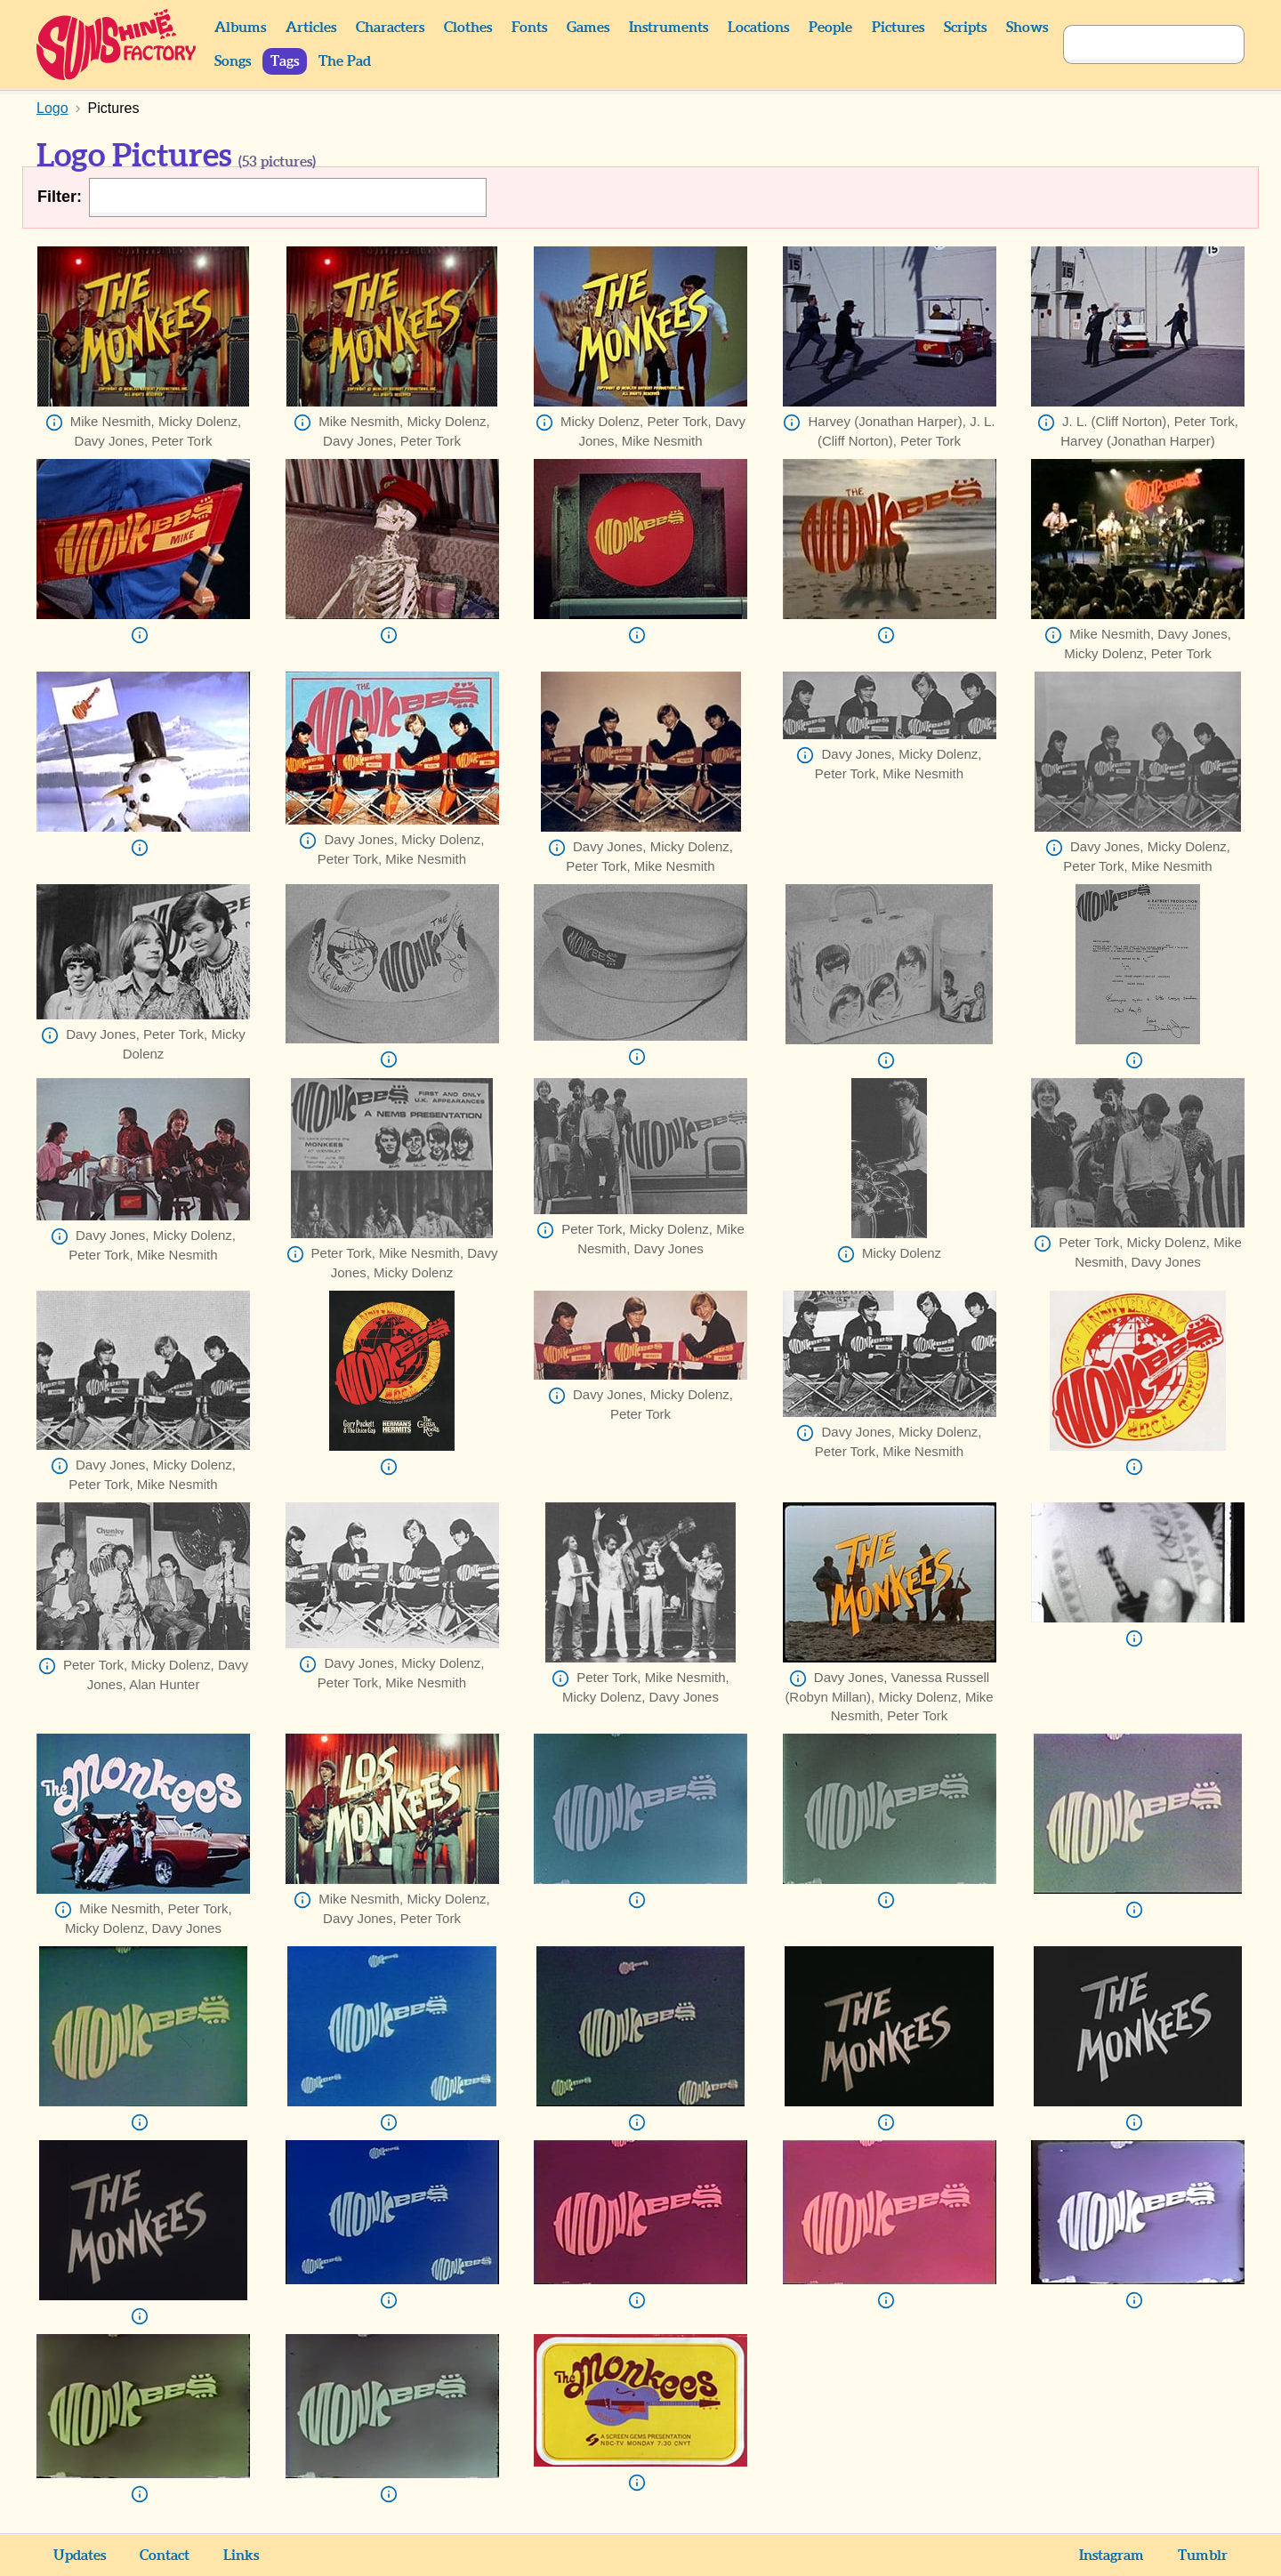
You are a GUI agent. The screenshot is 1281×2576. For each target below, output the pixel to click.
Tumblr (1203, 2555)
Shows (1027, 27)
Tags (284, 61)
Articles (311, 27)
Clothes (468, 27)
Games (588, 27)
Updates (79, 2555)
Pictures (898, 27)
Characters (390, 27)
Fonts (529, 27)
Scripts (965, 27)
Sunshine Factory (116, 44)
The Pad (344, 61)
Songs (232, 61)
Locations (758, 27)
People (830, 27)
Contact (164, 2555)
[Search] (1134, 44)
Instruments (668, 27)
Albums (240, 27)
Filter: (59, 196)
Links (241, 2555)
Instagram (1111, 2555)
